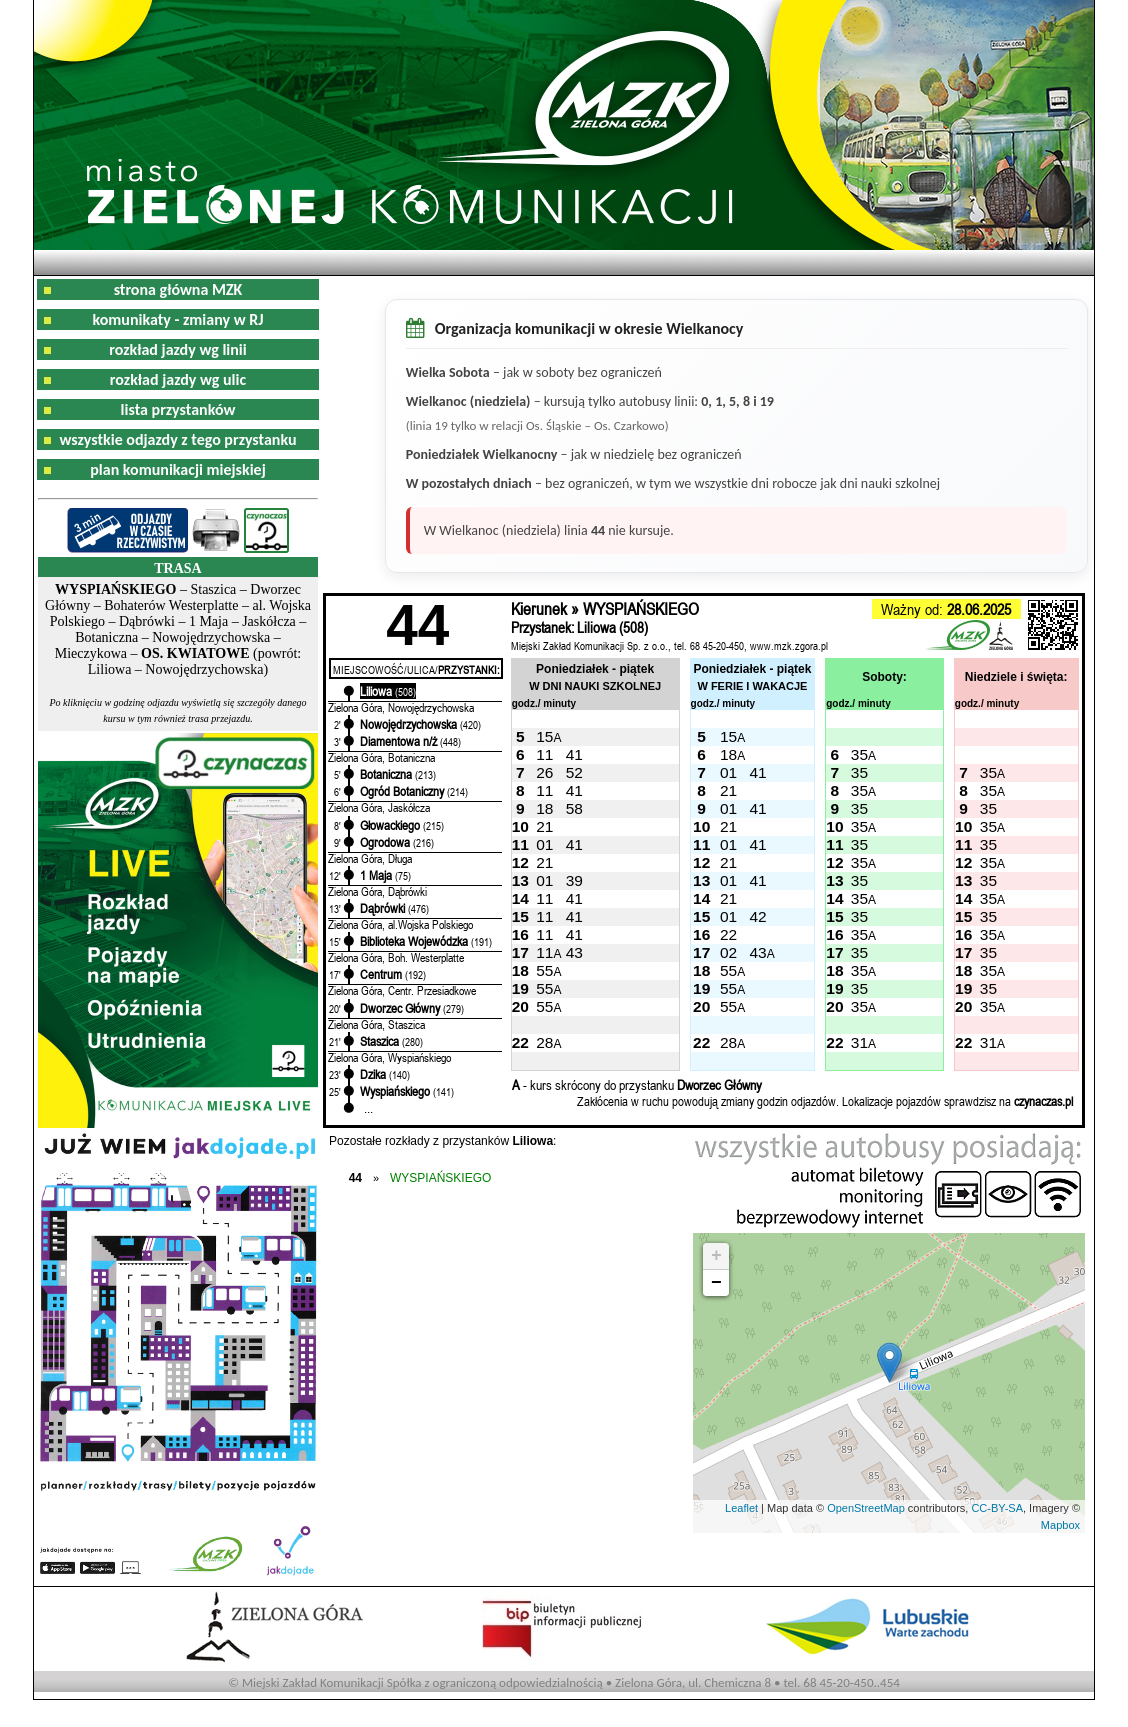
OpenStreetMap (866, 1508)
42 (757, 916)
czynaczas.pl (1043, 1101)
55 (544, 970)
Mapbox (1060, 1525)
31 (859, 1042)
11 (544, 754)
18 (728, 754)
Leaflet (741, 1508)
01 (728, 772)
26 (544, 772)
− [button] (716, 1283)
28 (544, 1042)
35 (859, 754)
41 (574, 754)
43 (574, 952)
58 (574, 808)
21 (728, 790)
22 (728, 934)
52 (574, 772)
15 (544, 736)
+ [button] (716, 1256)
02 (728, 952)
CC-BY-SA (997, 1508)
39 (574, 880)
